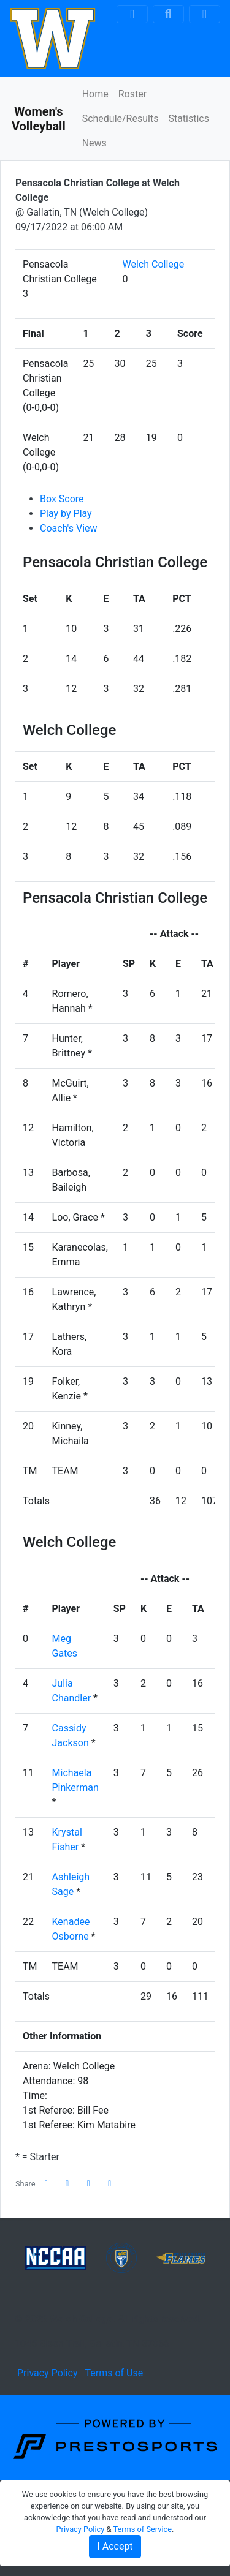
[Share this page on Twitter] (67, 2183)
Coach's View (69, 528)
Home (95, 94)
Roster (132, 94)
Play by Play (66, 513)
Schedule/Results (120, 118)
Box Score (62, 499)
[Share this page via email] (89, 2183)
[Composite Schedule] (132, 14)
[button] (110, 2183)
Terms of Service (142, 2529)
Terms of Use (114, 2373)
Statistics (188, 118)
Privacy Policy (47, 2373)
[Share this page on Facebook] (47, 2183)
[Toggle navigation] (204, 14)
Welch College (154, 264)
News (94, 143)
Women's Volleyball (39, 119)
